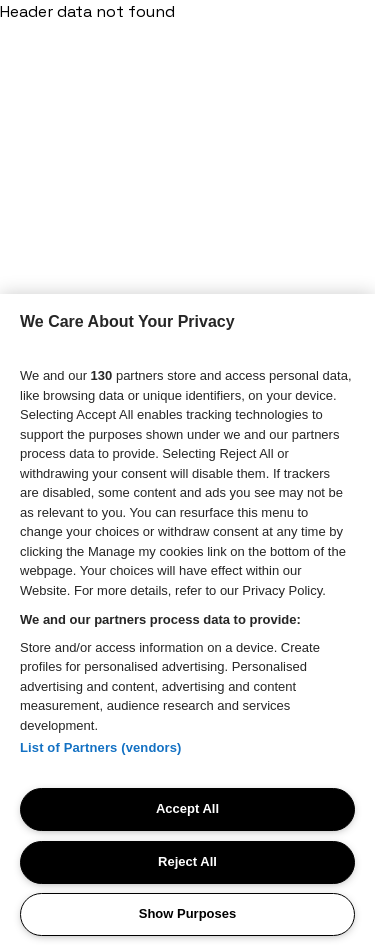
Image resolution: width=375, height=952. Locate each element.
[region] (187, 623)
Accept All (187, 808)
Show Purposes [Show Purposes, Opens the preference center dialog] (188, 913)
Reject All (187, 861)
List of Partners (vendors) (101, 747)
